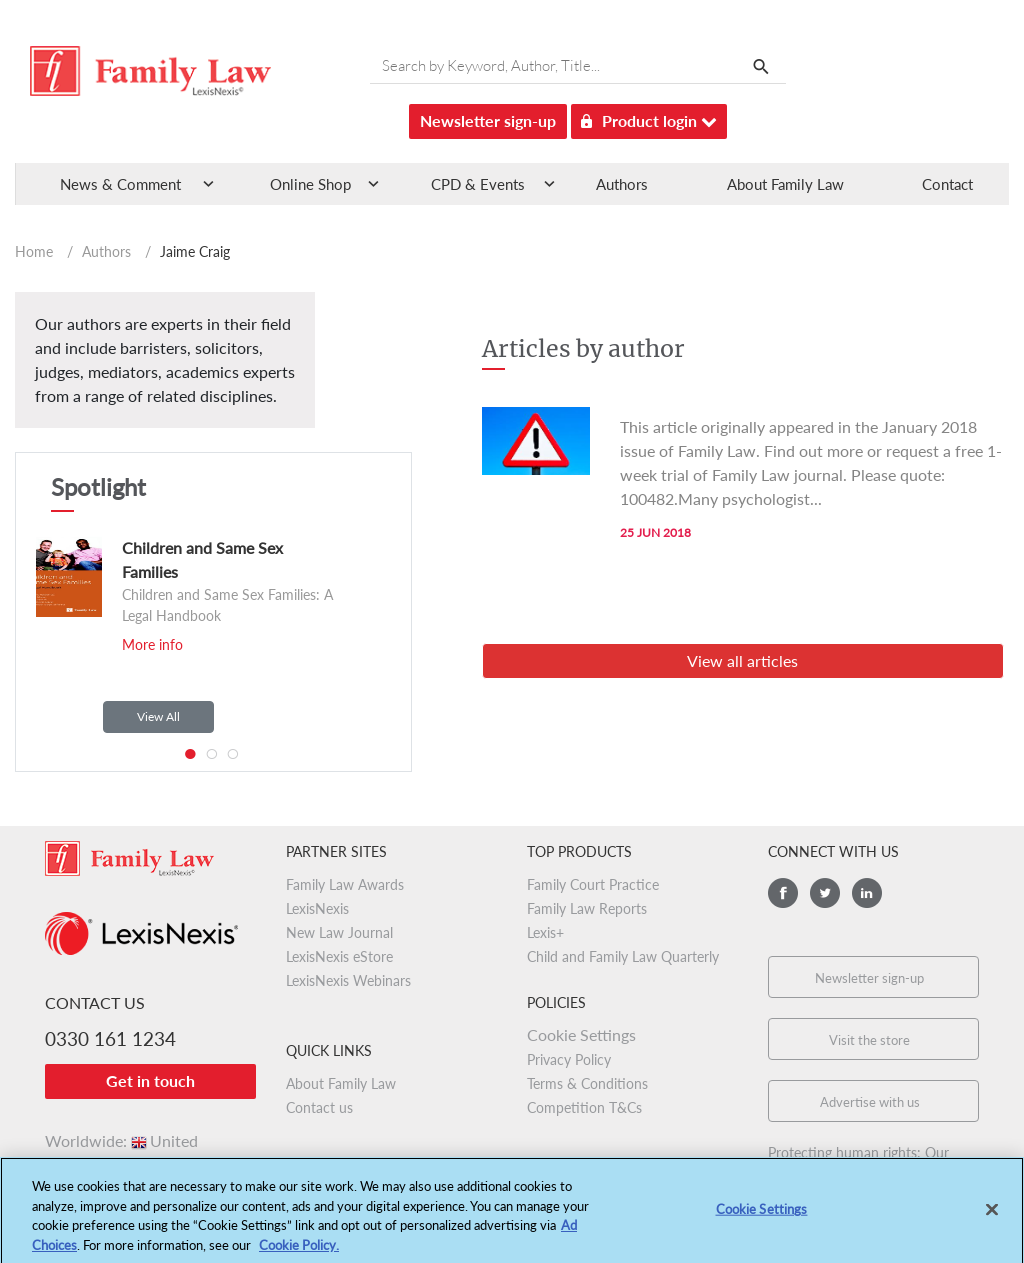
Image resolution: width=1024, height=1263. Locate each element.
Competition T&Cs (584, 1107)
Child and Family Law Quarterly (623, 956)
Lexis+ (545, 932)
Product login (649, 117)
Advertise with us (870, 1102)
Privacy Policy (569, 1059)
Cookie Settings (581, 1034)
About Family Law (785, 184)
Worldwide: (121, 1140)
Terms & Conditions (587, 1083)
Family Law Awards (345, 884)
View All (158, 716)
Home (34, 251)
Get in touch (150, 1080)
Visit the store (869, 1040)
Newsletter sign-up (488, 120)
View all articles (742, 660)
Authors (622, 184)
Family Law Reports (587, 908)
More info (152, 644)
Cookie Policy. (299, 1254)
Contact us (319, 1107)
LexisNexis (317, 908)
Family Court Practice (593, 884)
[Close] (992, 1219)
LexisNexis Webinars (348, 980)
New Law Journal (339, 932)
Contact (947, 184)
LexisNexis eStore (339, 956)
